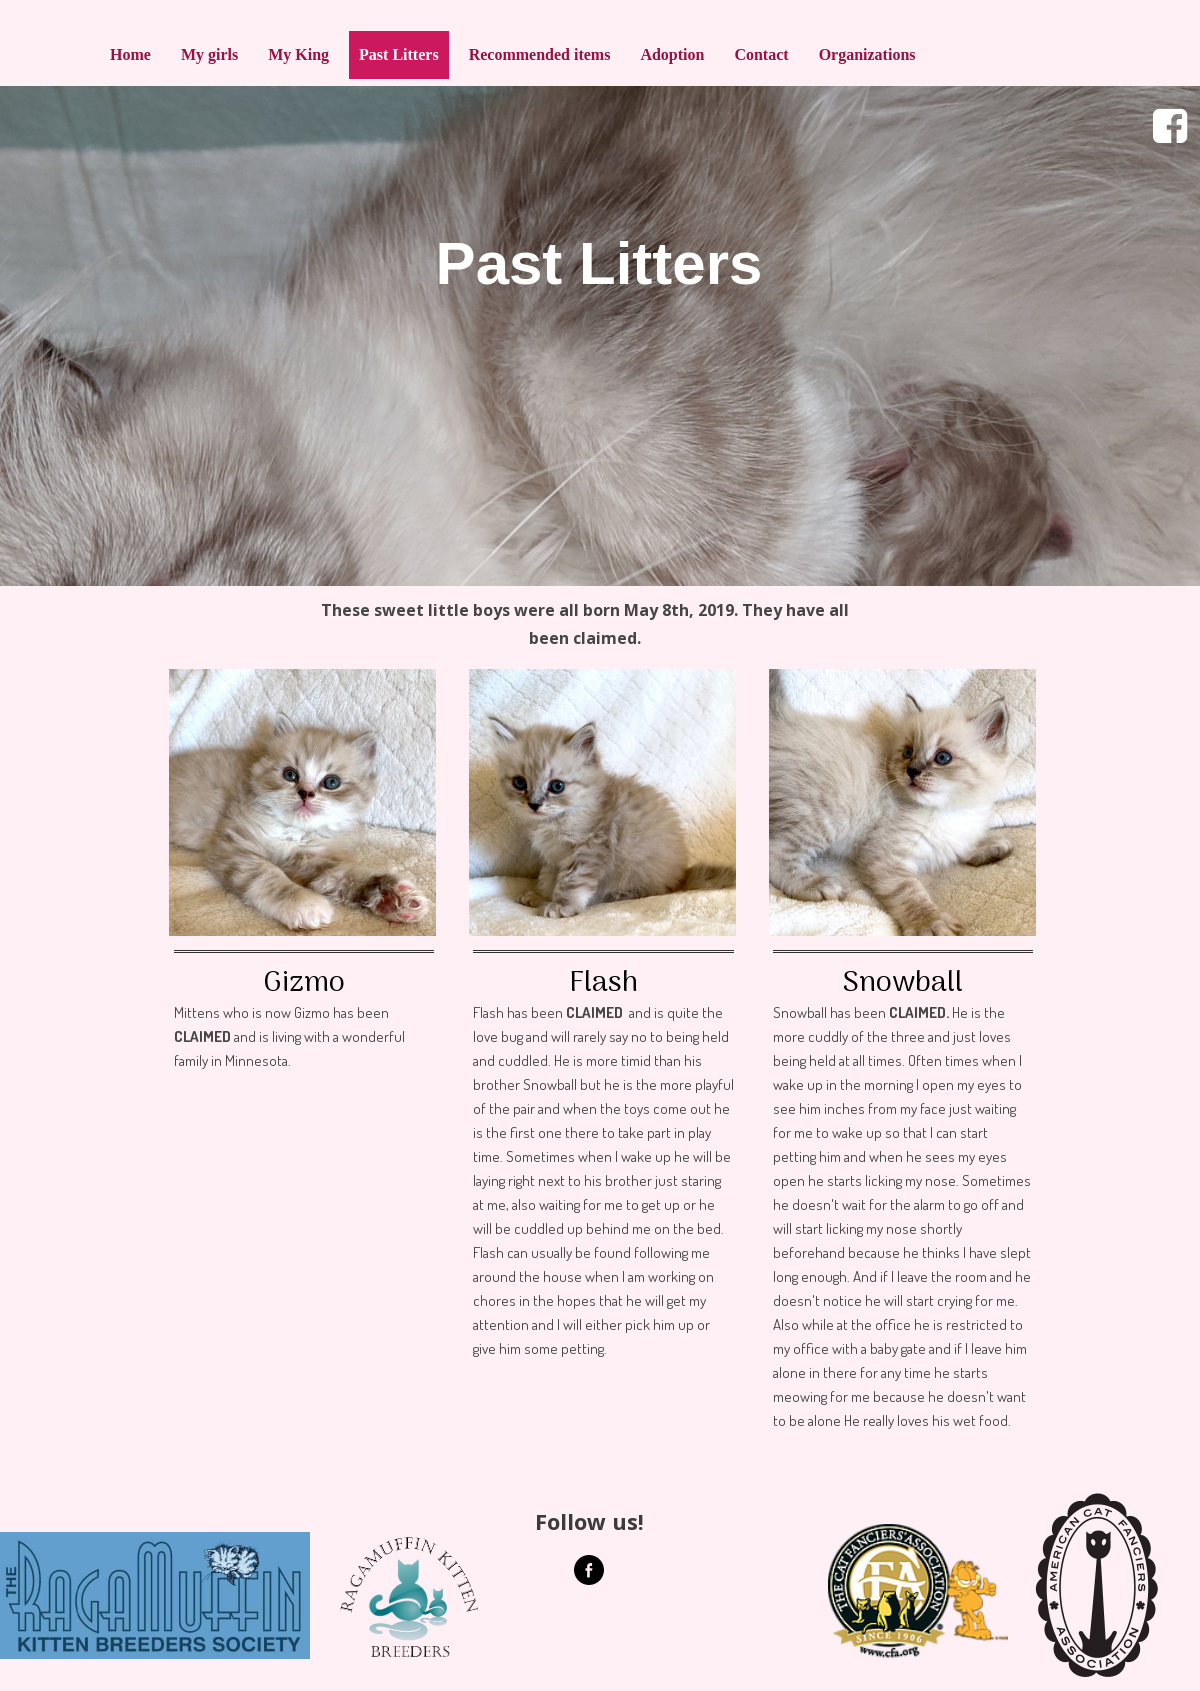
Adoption (672, 54)
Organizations (867, 54)
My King (298, 54)
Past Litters (399, 54)
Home (130, 54)
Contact (761, 54)
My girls (209, 54)
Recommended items (540, 54)
